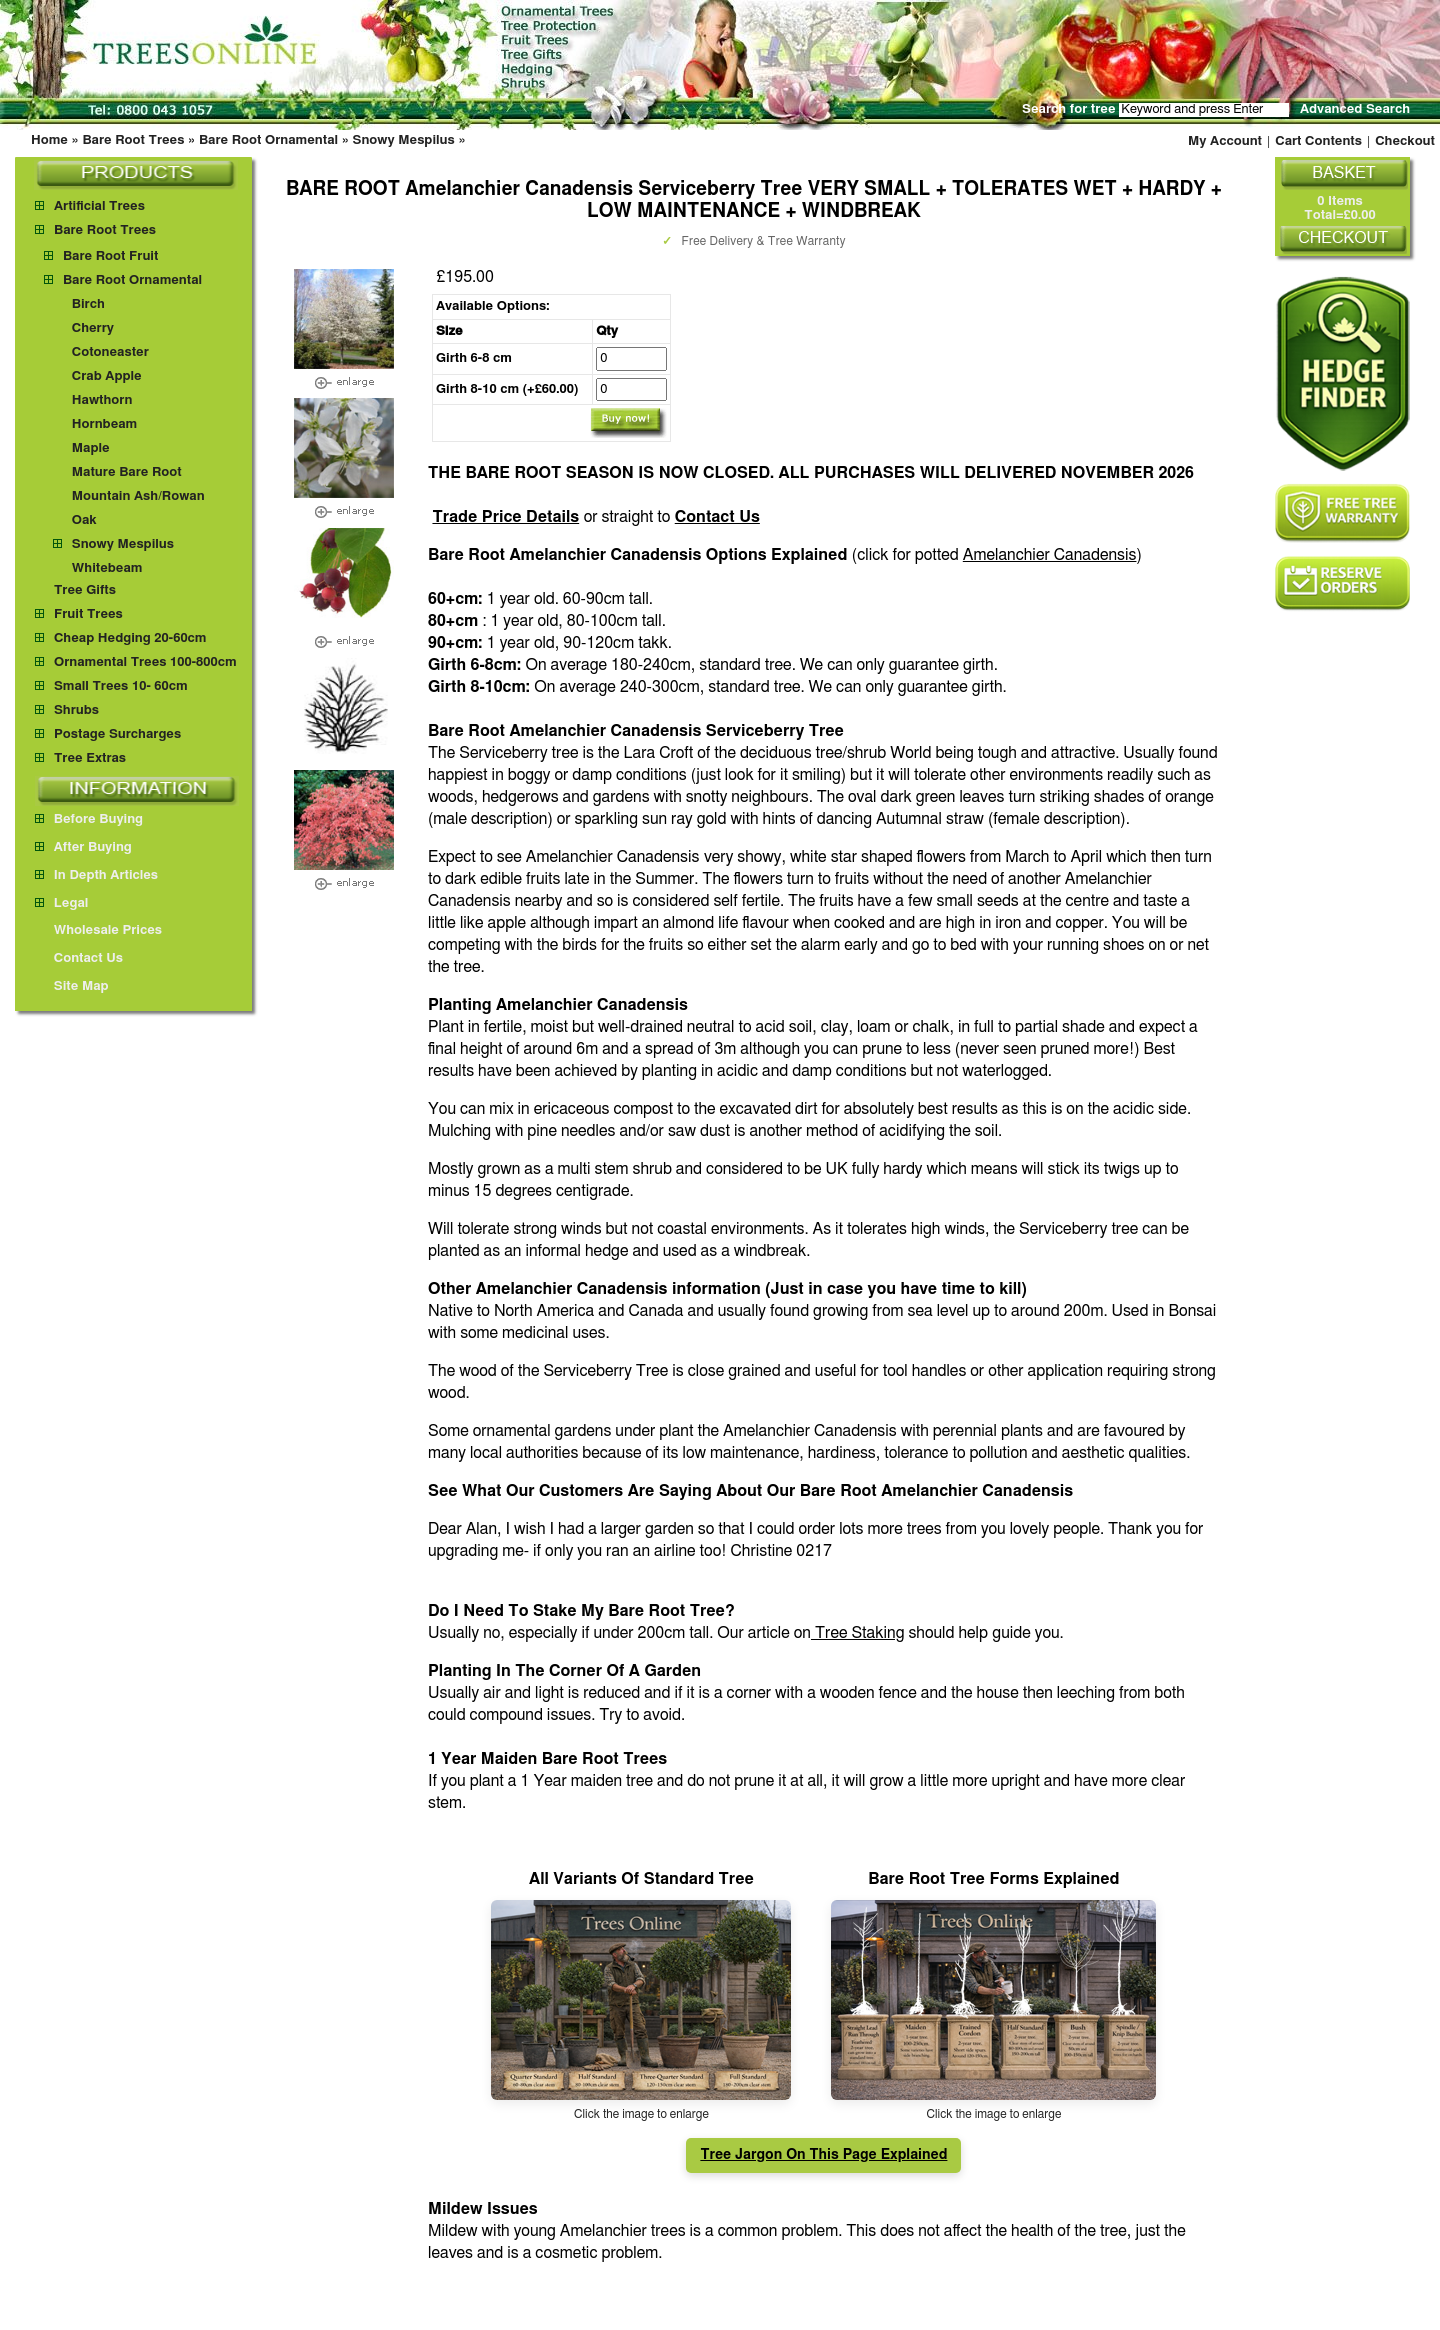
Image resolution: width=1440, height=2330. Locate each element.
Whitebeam (107, 568)
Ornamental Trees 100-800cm (145, 662)
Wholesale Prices (98, 930)
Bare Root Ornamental (268, 140)
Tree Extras (90, 758)
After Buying (83, 847)
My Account (1225, 141)
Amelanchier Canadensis (1050, 555)
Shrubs (76, 710)
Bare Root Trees (133, 140)
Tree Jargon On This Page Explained (823, 2155)
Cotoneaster (110, 352)
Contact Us (717, 517)
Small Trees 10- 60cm (121, 686)
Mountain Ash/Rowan (138, 496)
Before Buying (89, 819)
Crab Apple (107, 376)
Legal (61, 903)
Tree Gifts (85, 590)
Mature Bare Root (127, 472)
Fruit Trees (88, 614)
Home (49, 140)
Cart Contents (1318, 141)
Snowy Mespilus (404, 140)
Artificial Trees (99, 206)
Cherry (93, 328)
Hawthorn (102, 400)
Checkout (1405, 141)
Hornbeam (104, 424)
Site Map (72, 986)
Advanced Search (1355, 109)
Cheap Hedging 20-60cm (130, 638)
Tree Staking (858, 1633)
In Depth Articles (96, 875)
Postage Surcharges (117, 734)
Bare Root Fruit (110, 256)
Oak (84, 520)
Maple (91, 448)
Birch (88, 304)
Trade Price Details (505, 517)
